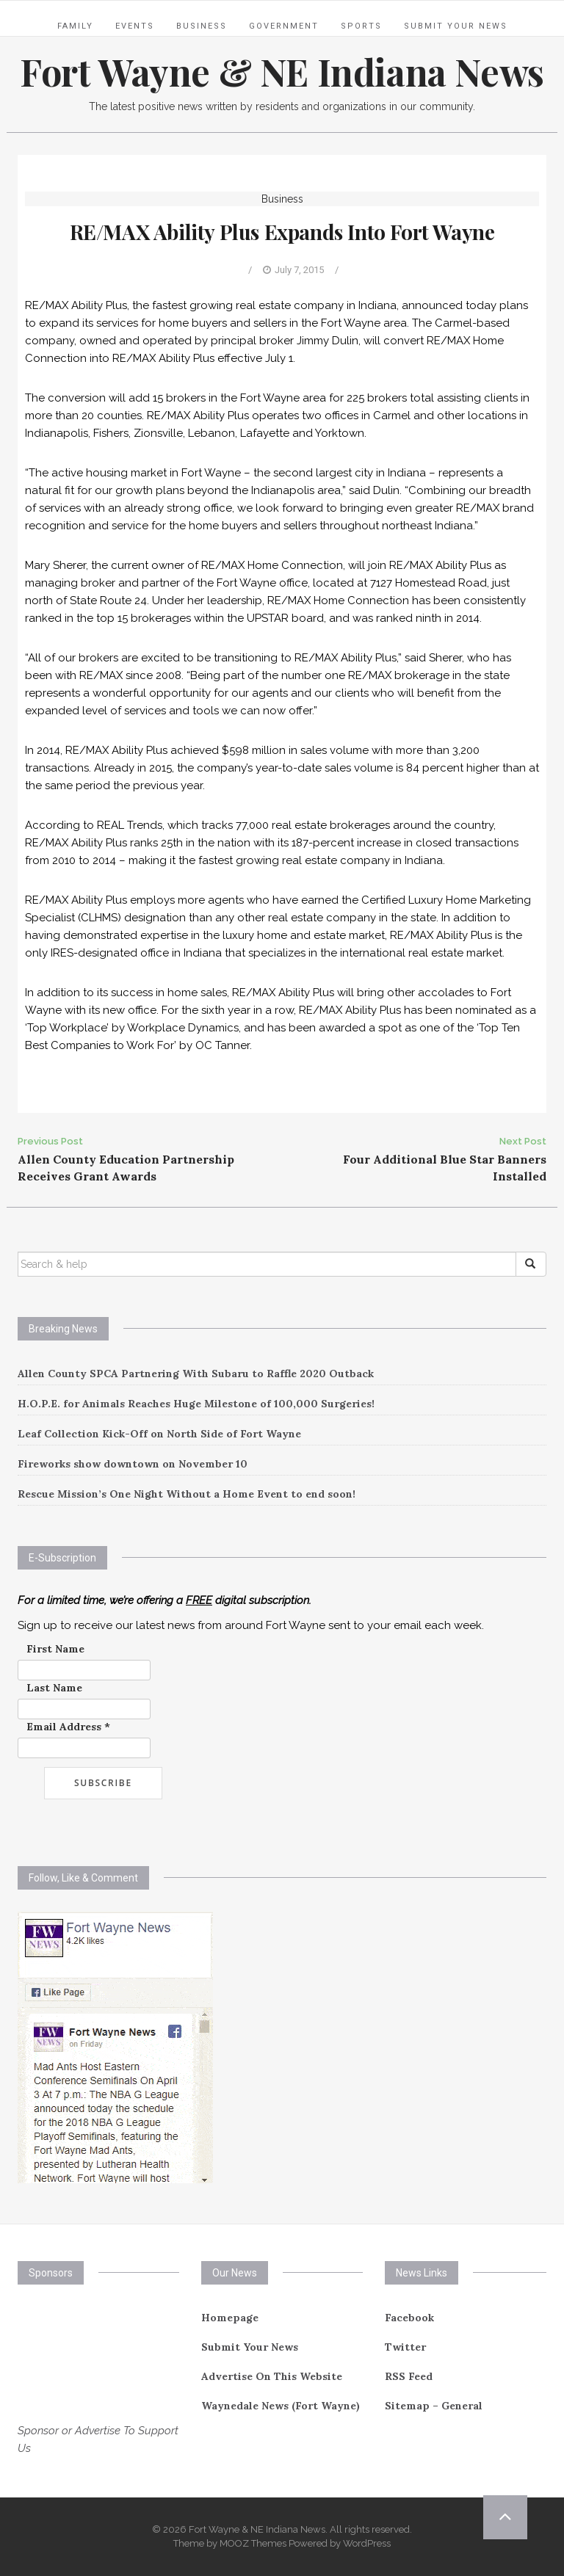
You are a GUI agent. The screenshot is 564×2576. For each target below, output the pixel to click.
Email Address (68, 1726)
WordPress (367, 2543)
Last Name (54, 1687)
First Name (55, 1648)
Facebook (409, 2317)
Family (75, 26)
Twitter (405, 2347)
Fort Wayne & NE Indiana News (282, 71)
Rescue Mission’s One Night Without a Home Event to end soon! (186, 1494)
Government (284, 26)
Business (201, 26)
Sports (361, 26)
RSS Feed (409, 2376)
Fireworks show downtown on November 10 (132, 1463)
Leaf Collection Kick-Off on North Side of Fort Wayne (159, 1433)
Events (134, 26)
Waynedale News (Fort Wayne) (280, 2405)
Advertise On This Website (271, 2376)
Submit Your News (455, 26)
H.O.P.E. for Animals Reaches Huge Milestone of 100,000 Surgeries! (196, 1403)
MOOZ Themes (253, 2543)
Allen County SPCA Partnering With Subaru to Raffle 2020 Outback (196, 1373)
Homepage (229, 2317)
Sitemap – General (433, 2405)
